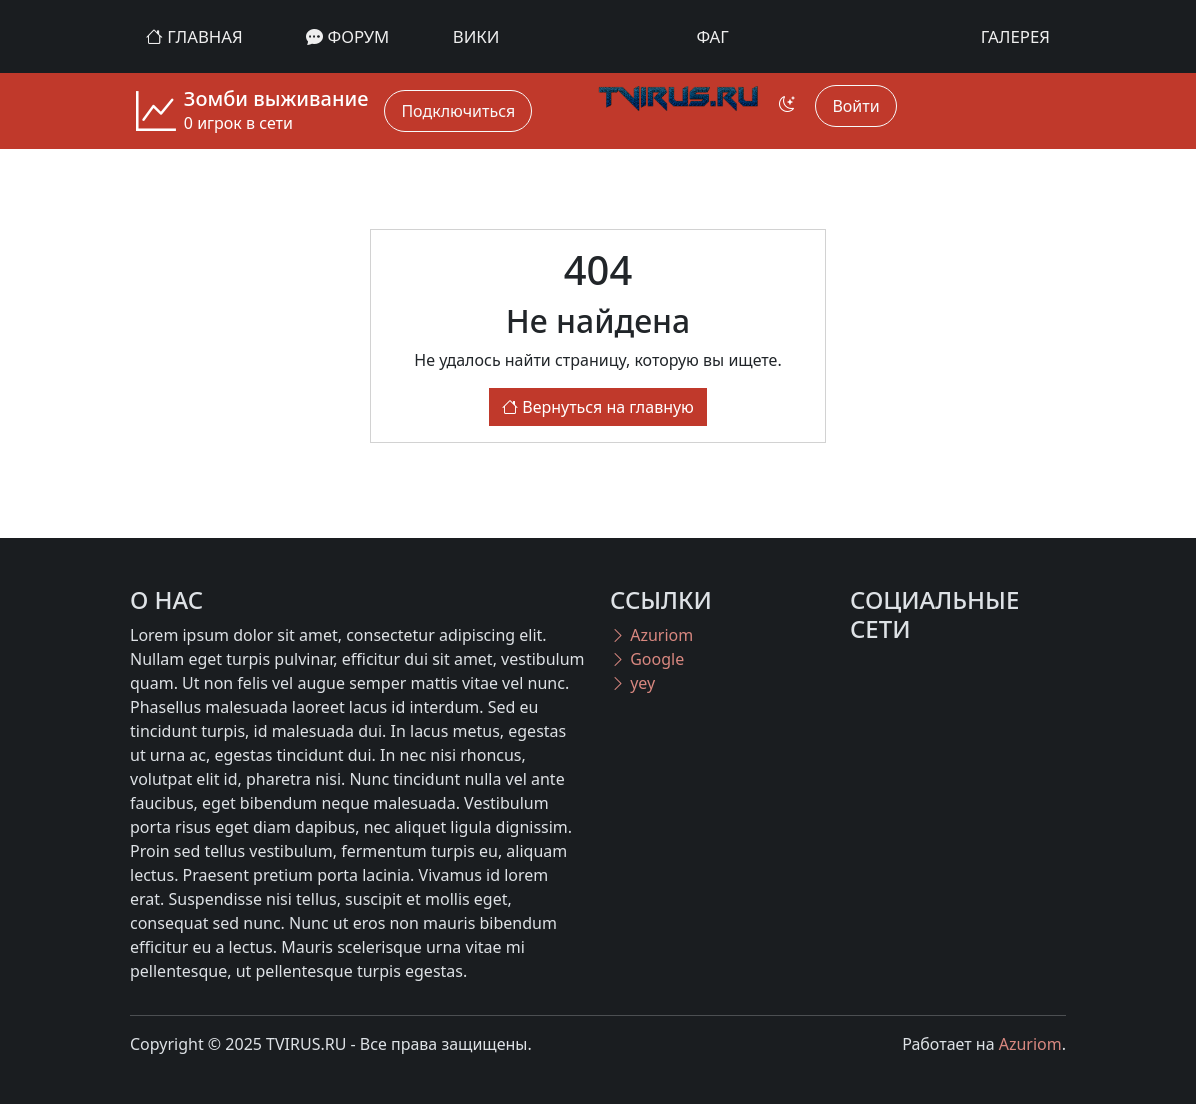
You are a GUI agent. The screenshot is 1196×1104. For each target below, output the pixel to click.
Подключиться (458, 111)
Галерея (1015, 36)
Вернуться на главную (598, 407)
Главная (194, 36)
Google (647, 659)
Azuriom (651, 635)
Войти (855, 106)
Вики (476, 36)
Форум (347, 36)
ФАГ (713, 36)
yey (632, 683)
